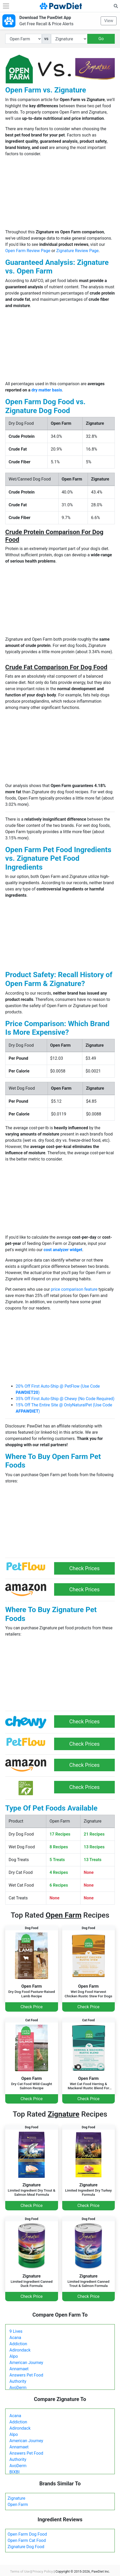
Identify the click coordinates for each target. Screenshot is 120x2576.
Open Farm (18, 2504)
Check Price (32, 2006)
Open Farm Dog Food (27, 2534)
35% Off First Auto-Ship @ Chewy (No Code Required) (65, 1398)
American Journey (26, 2362)
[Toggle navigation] (6, 6)
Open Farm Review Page (27, 250)
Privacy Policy (42, 2571)
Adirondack (20, 2350)
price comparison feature (74, 1289)
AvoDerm (17, 2387)
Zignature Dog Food (26, 2546)
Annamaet (18, 2368)
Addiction (18, 2343)
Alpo (13, 2356)
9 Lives (15, 2331)
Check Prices (84, 1568)
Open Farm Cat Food (27, 2540)
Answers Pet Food (26, 2375)
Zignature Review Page (77, 250)
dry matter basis (46, 390)
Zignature (16, 2498)
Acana (15, 2337)
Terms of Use (20, 2571)
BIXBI (14, 2471)
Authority (17, 2381)
